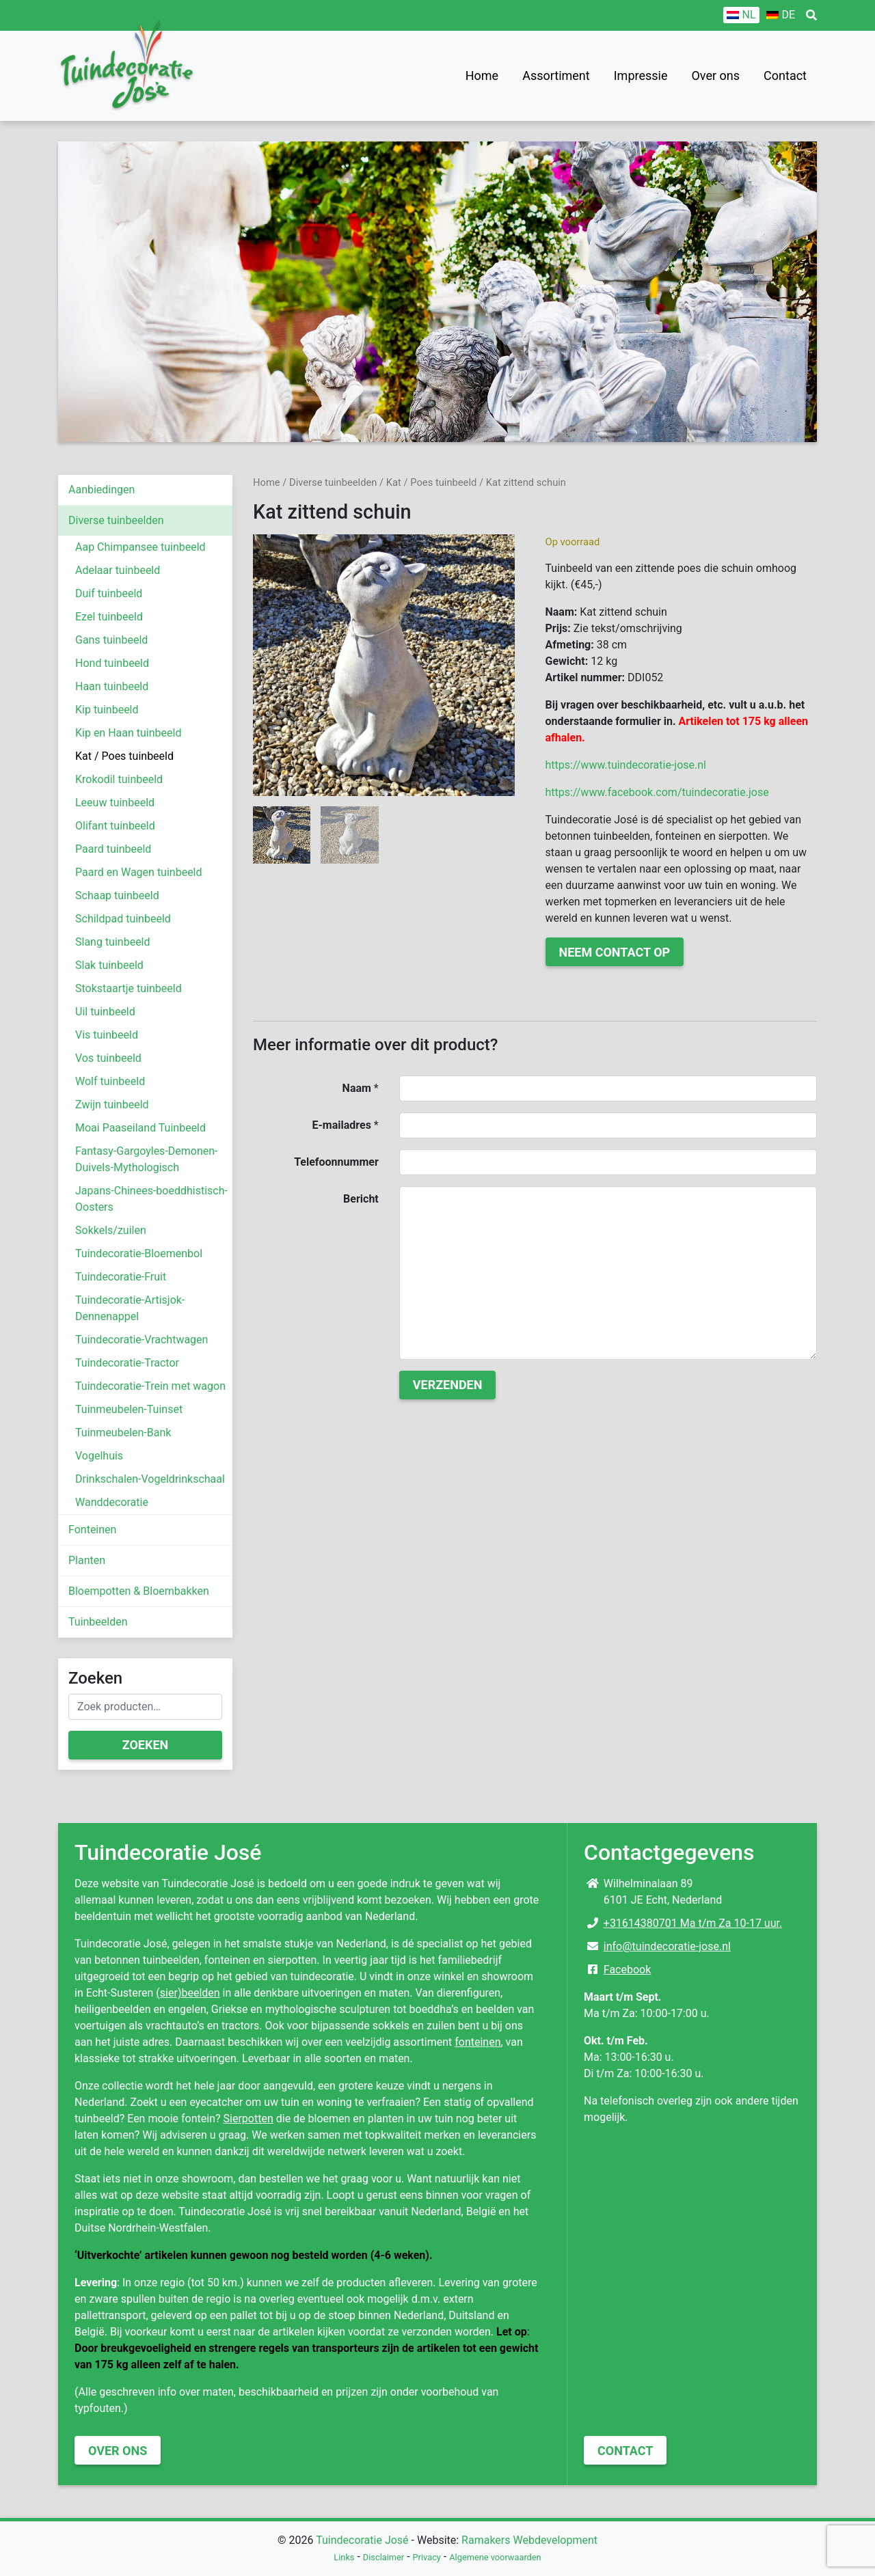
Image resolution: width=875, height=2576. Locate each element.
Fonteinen (92, 1529)
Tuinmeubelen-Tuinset (129, 1409)
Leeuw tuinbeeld (114, 802)
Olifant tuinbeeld (115, 825)
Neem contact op (615, 952)
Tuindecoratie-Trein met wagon (150, 1386)
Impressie (641, 75)
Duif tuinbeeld (108, 593)
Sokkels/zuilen (110, 1230)
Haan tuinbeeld (111, 686)
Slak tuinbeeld (109, 965)
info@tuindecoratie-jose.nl (667, 1946)
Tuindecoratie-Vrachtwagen (141, 1339)
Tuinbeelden (98, 1621)
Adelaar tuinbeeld (117, 570)
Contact (785, 75)
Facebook (627, 1969)
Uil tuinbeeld (105, 1011)
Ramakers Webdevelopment (529, 2540)
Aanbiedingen (101, 489)
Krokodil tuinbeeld (119, 779)
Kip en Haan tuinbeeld (128, 732)
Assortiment (556, 75)
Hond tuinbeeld (112, 663)
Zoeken (145, 1745)
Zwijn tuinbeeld (112, 1104)
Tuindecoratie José (362, 2540)
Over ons (715, 75)
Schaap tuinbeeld (117, 895)
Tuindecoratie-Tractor (127, 1362)
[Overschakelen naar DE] (780, 15)
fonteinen (477, 2042)
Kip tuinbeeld (107, 709)
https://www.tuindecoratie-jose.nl (626, 764)
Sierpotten (248, 2118)
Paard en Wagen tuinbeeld (138, 872)
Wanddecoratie (111, 1502)
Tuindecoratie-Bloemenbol (138, 1253)
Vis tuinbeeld (106, 1034)
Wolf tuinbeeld (110, 1081)
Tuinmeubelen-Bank (123, 1432)
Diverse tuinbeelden (116, 520)
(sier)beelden (187, 1992)
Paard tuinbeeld (113, 848)
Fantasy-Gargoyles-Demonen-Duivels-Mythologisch (146, 1159)
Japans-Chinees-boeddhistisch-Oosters (151, 1199)
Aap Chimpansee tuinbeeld (140, 546)
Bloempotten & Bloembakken (138, 1591)
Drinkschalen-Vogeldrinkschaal (150, 1478)
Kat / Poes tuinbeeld (124, 756)
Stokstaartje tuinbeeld (128, 988)
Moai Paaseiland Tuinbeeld (140, 1127)
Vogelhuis (99, 1455)
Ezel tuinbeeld (109, 616)
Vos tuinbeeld (108, 1058)
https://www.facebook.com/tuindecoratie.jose (657, 792)
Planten (86, 1560)
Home (482, 75)
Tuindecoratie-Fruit (120, 1276)
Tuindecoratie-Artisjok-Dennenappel (130, 1308)
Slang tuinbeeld (112, 941)
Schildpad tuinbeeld (123, 918)
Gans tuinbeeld (111, 639)
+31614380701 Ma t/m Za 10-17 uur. (693, 1923)
